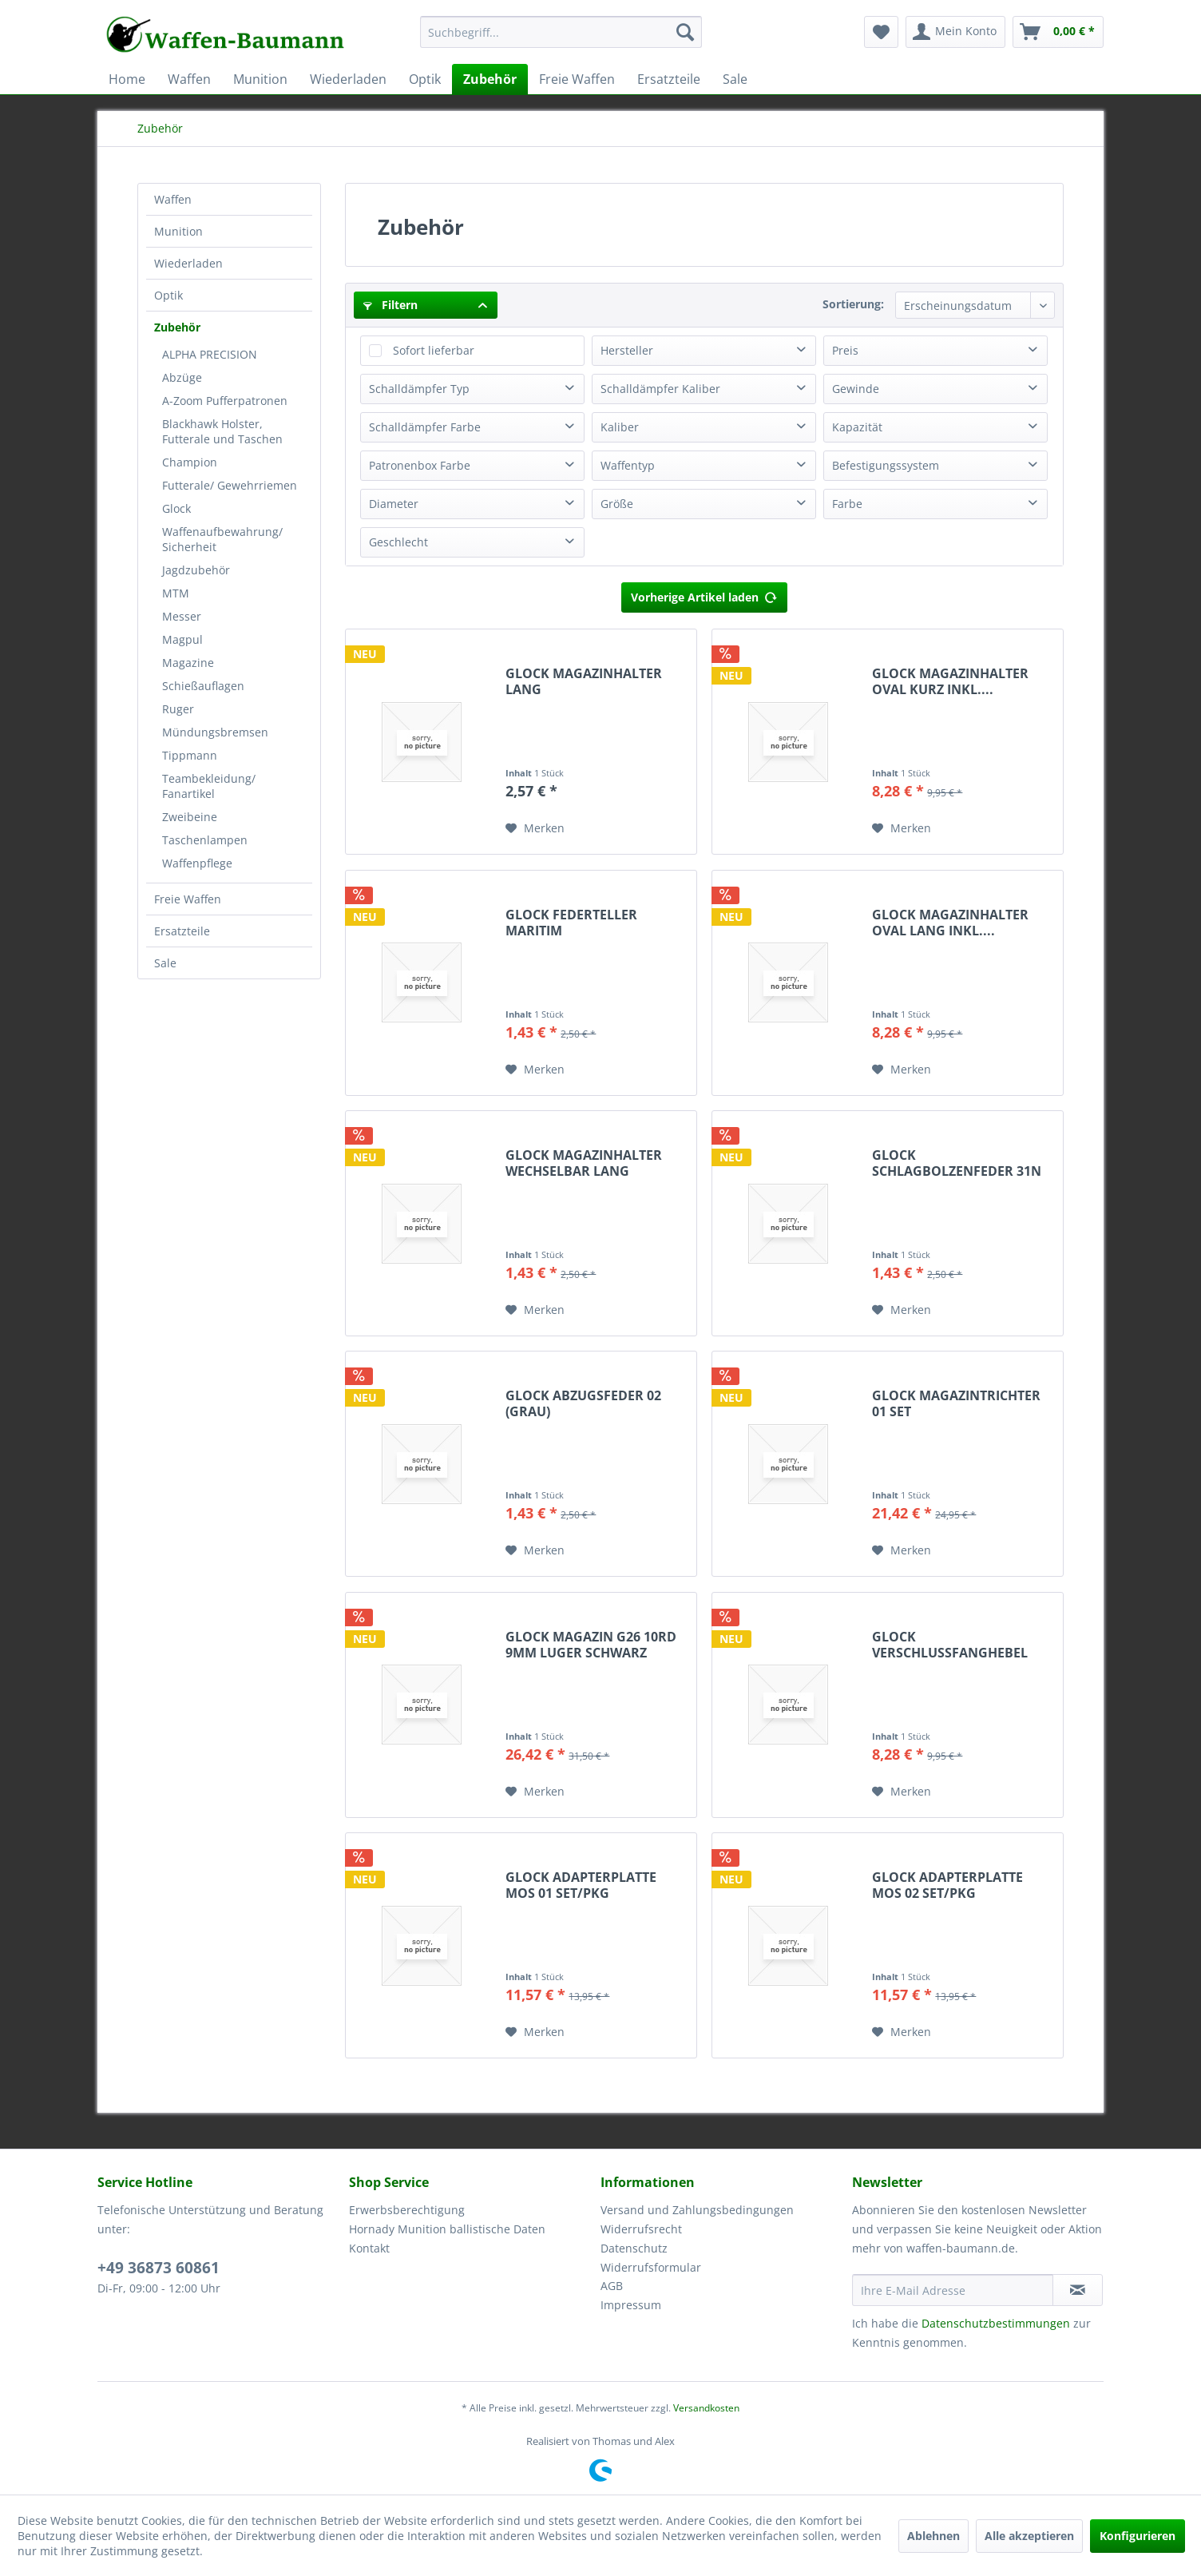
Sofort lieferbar (433, 350)
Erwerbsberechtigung (407, 2209)
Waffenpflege (197, 863)
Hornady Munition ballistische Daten (447, 2229)
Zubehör (177, 327)
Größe (616, 503)
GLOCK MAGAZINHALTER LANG (583, 681)
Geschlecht (398, 542)
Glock (176, 508)
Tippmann (189, 755)
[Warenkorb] (1058, 32)
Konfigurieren (1137, 2535)
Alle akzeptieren (1029, 2535)
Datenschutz (634, 2248)
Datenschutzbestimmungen (996, 2323)
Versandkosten (706, 2408)
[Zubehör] (490, 79)
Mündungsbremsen (215, 732)
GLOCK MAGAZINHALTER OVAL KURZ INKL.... (950, 681)
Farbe (847, 503)
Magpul (182, 639)
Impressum (630, 2304)
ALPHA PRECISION (209, 354)
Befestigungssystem (885, 465)
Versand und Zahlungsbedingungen (697, 2209)
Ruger (178, 708)
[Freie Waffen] (577, 79)
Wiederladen (188, 263)
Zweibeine (189, 816)
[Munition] (260, 79)
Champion (189, 462)
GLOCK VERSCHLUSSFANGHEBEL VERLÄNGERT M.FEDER (950, 1645)
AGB (611, 2285)
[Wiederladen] (348, 79)
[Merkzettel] (881, 32)
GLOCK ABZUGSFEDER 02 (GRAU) (583, 1403)
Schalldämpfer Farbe (425, 427)
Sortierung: (853, 304)
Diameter (393, 503)
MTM (175, 593)
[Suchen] (685, 32)
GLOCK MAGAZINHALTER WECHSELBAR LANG (583, 1163)
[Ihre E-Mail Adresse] (952, 2290)
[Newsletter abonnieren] (1077, 2290)
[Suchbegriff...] (561, 32)
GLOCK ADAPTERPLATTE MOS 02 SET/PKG (947, 1885)
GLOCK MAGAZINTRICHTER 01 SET (956, 1403)
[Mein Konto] (955, 32)
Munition (178, 231)
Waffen (173, 199)
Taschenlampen (205, 839)
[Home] (127, 79)
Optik (168, 295)
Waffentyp (627, 465)
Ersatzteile (182, 931)
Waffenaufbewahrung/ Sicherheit (222, 539)
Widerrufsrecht (641, 2229)
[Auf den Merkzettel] (535, 828)
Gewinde (855, 388)
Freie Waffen (187, 899)
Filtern (390, 304)
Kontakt (369, 2248)
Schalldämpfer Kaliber (660, 388)
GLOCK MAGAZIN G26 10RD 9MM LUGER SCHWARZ (590, 1645)
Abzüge (182, 377)
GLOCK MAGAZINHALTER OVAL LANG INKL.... (950, 923)
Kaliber (619, 427)
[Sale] (735, 79)
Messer (181, 616)
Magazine (188, 662)
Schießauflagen (203, 685)
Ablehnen (933, 2535)
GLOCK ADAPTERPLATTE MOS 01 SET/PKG (580, 1885)
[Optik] (425, 79)
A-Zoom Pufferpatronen (224, 400)
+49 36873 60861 (158, 2267)
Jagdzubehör (196, 570)
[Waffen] (189, 79)
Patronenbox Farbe (419, 465)
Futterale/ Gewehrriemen (229, 485)
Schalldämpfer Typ (419, 388)
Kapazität (857, 427)
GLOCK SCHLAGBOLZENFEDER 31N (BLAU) (956, 1163)
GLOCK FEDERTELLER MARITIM (571, 923)
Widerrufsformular (650, 2267)
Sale (165, 962)
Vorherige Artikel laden (704, 595)
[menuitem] (561, 39)
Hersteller (626, 350)
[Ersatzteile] (668, 79)
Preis (845, 350)
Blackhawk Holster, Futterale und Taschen (222, 431)
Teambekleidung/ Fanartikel (209, 786)
